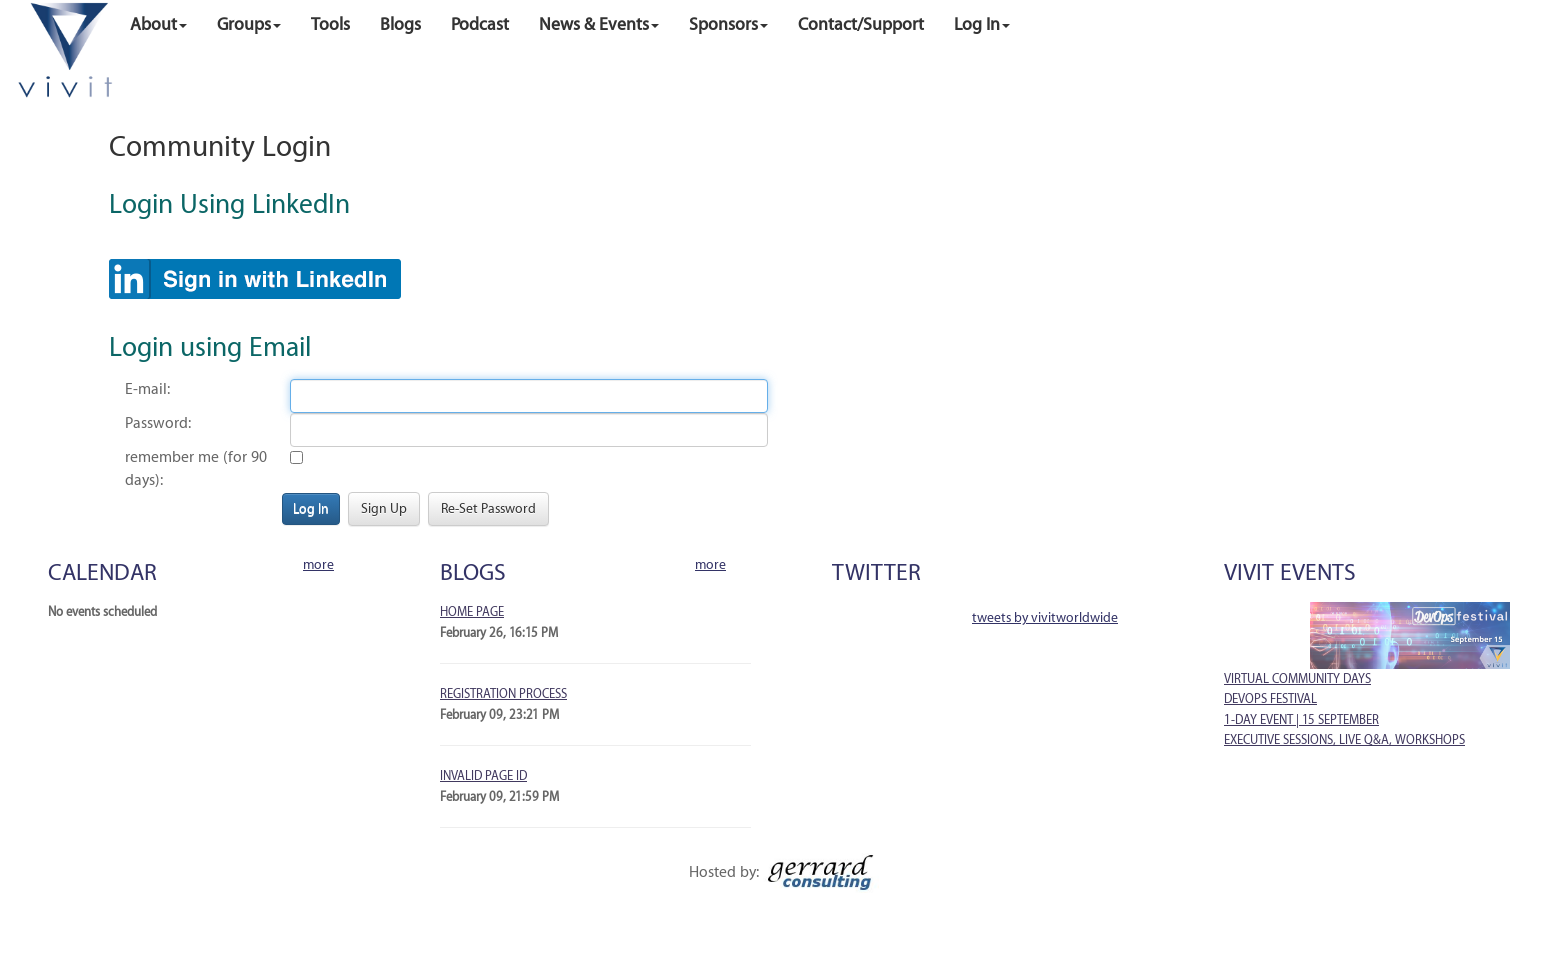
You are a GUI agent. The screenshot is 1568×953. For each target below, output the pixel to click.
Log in (982, 24)
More (318, 564)
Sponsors (728, 24)
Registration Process (503, 694)
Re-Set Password (488, 508)
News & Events (599, 24)
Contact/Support (861, 24)
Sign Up (384, 508)
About (158, 24)
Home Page (472, 612)
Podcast (480, 24)
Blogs (400, 24)
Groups (249, 24)
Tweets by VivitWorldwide (1045, 617)
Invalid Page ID (483, 776)
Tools (330, 24)
